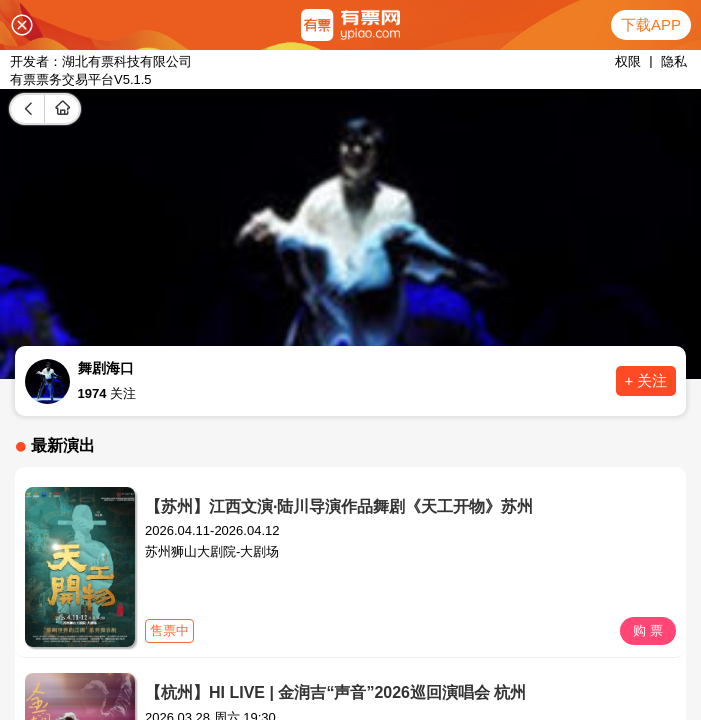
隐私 (674, 61)
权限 (628, 61)
